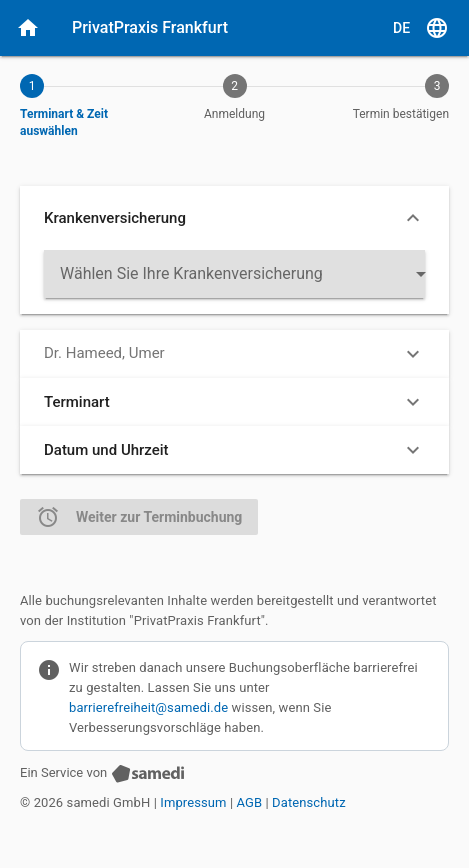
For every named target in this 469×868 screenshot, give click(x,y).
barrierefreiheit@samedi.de (148, 707)
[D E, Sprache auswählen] (421, 28)
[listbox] (234, 274)
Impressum (193, 802)
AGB (250, 802)
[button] (234, 218)
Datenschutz (309, 802)
